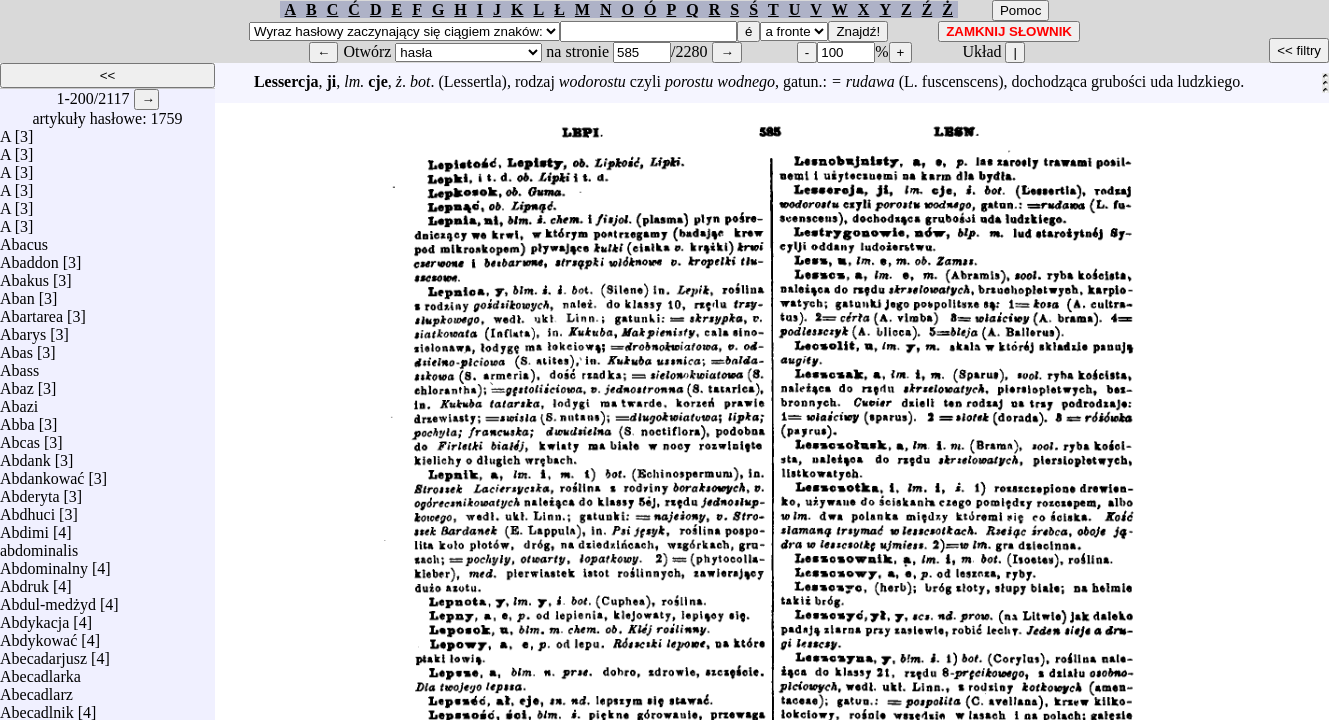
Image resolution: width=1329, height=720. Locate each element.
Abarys (23, 329)
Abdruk (24, 581)
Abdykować (38, 635)
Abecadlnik (37, 707)
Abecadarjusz (43, 653)
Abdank (25, 455)
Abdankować (42, 473)
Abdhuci (27, 509)
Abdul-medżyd (48, 599)
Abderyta (30, 491)
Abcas (20, 437)
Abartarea (31, 311)
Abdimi (24, 527)
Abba (17, 419)
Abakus (24, 275)
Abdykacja (34, 617)
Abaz (17, 383)
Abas (16, 347)
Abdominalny (44, 563)
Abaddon (29, 257)
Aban (17, 293)
